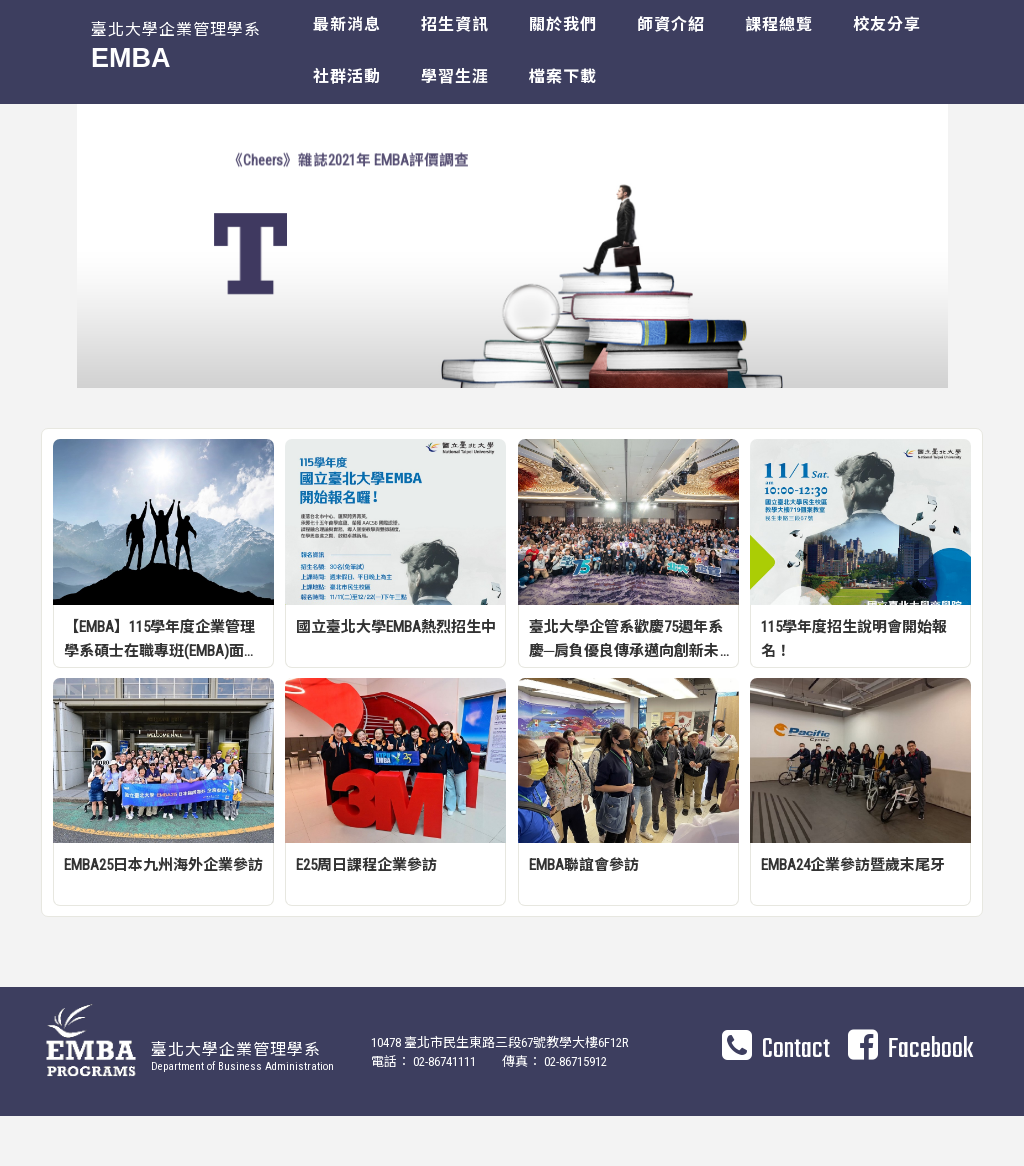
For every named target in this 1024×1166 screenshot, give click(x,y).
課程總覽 (779, 24)
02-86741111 (444, 1111)
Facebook (910, 1099)
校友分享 (887, 24)
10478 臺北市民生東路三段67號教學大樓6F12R (501, 1092)
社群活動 (347, 76)
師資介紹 (671, 24)
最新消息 (347, 24)
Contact (776, 1099)
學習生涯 (455, 76)
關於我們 (563, 24)
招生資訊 (455, 24)
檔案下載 (563, 76)
